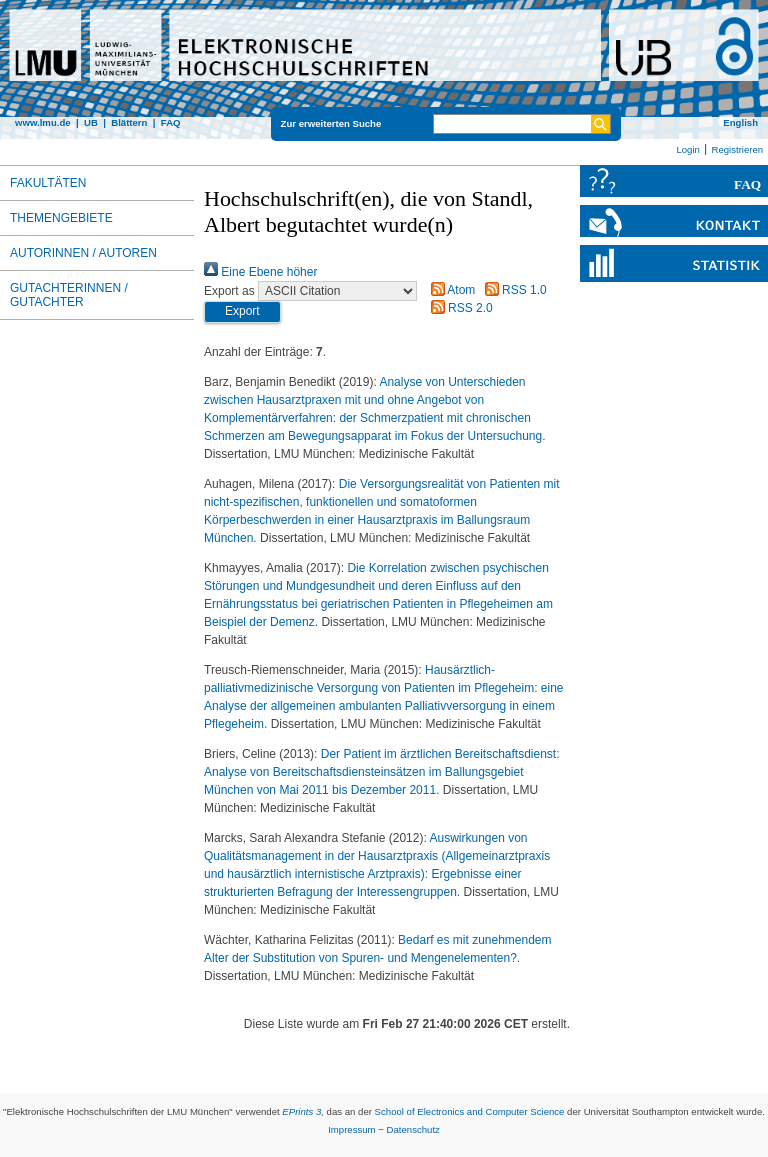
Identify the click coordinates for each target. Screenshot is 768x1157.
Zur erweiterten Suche (331, 123)
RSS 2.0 (459, 308)
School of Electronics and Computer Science (470, 1111)
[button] (242, 312)
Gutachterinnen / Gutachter (69, 295)
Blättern (129, 122)
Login (687, 149)
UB (91, 122)
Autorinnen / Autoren (83, 253)
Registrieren (737, 149)
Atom (450, 290)
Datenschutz (413, 1129)
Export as (229, 291)
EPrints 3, (303, 1111)
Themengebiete (61, 218)
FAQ (171, 122)
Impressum (351, 1129)
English (740, 122)
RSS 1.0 (513, 290)
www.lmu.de (43, 122)
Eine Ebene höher (260, 272)
